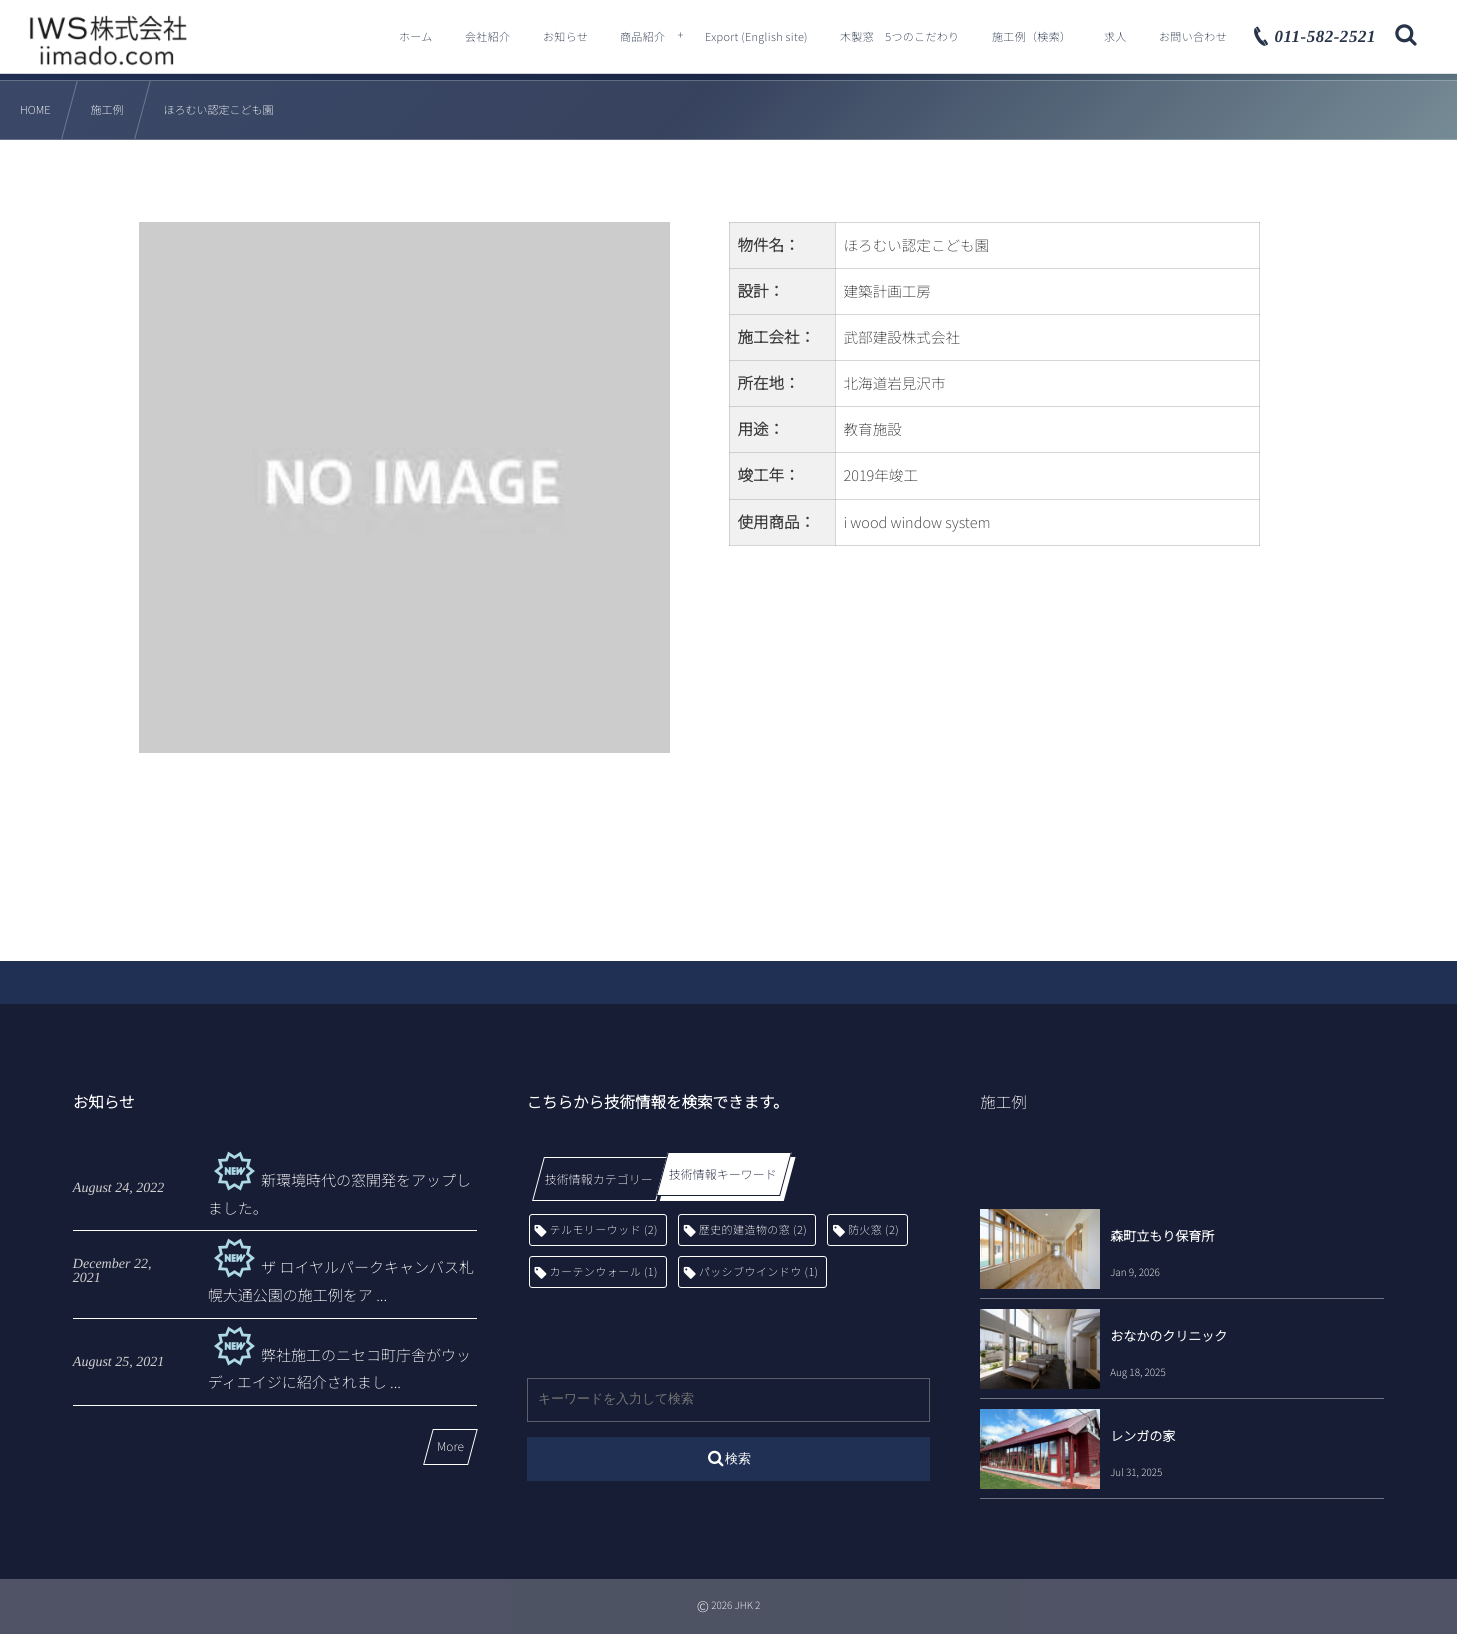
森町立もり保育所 (1162, 1235)
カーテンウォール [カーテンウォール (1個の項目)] (604, 1272)
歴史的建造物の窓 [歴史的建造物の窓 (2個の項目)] (753, 1230)
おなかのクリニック (1168, 1335)
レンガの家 (1142, 1435)
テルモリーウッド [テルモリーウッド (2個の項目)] (604, 1230)
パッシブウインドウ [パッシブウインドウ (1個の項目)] (759, 1272)
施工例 (1003, 1102)
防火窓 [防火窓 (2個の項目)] (873, 1230)
